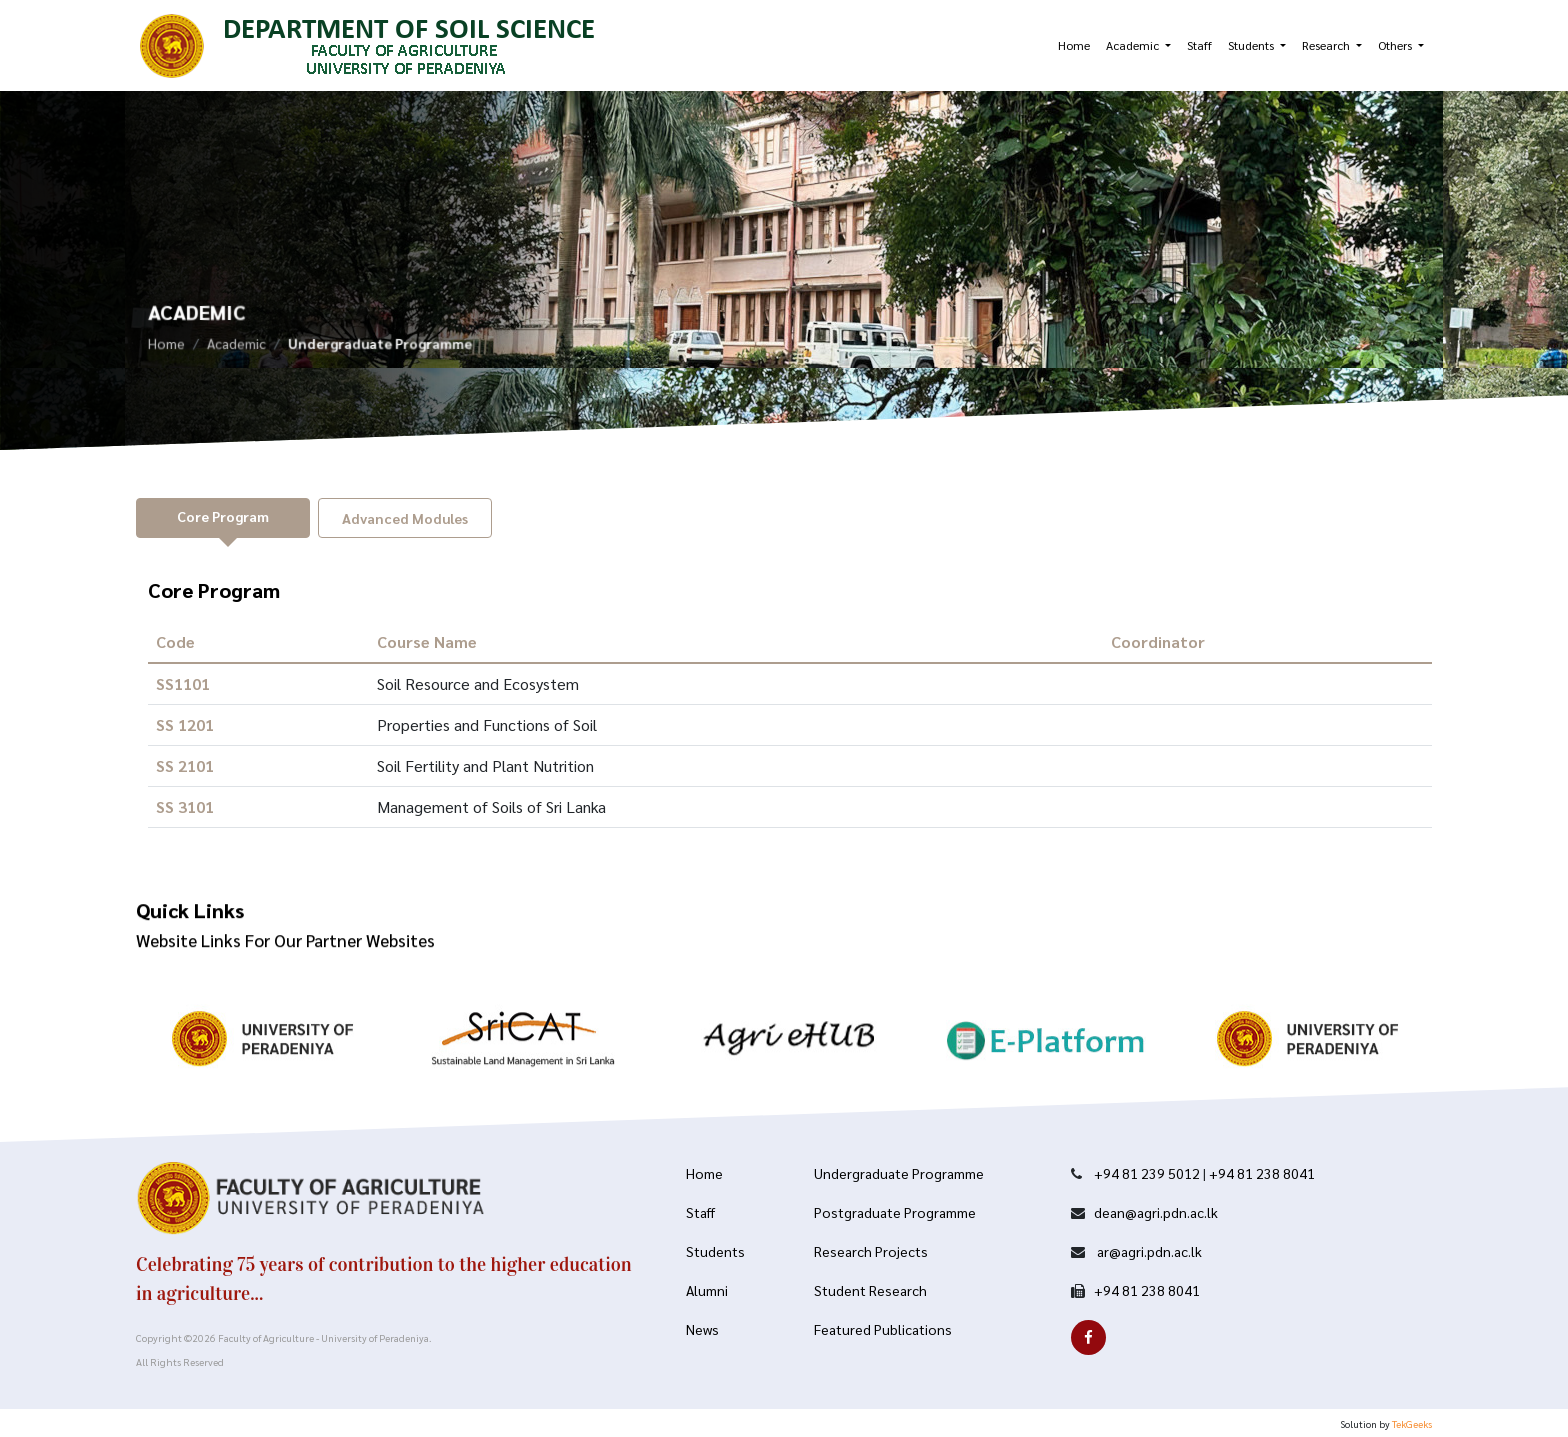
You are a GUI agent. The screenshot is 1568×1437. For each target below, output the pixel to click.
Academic (236, 350)
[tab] (223, 518)
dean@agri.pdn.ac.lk (1156, 1212)
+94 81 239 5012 (1147, 1173)
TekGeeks (1412, 1423)
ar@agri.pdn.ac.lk (1148, 1251)
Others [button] (1396, 45)
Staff (1199, 45)
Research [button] (1327, 45)
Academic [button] (1134, 45)
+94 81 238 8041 (1262, 1173)
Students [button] (1252, 45)
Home (1074, 45)
